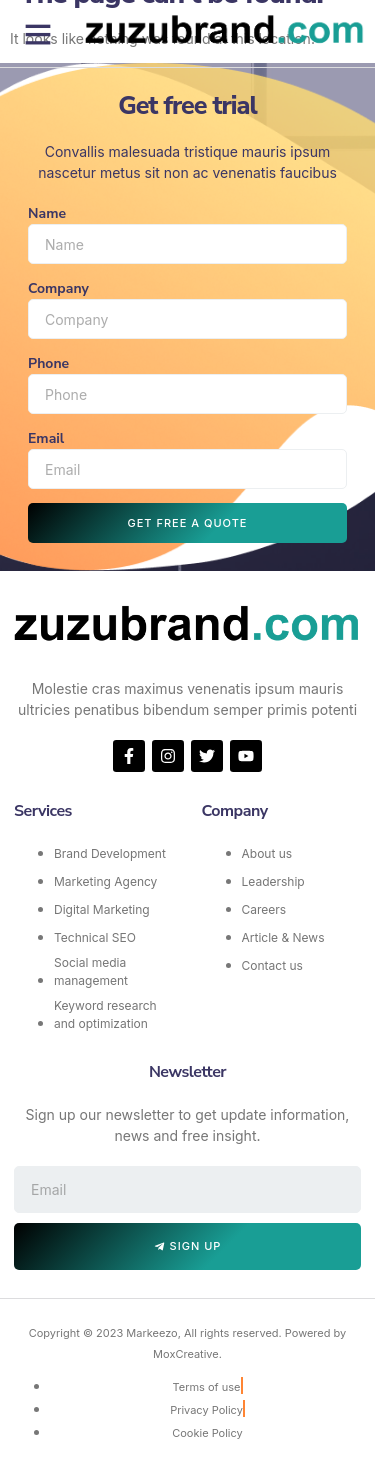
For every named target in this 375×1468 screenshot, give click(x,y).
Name (47, 213)
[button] (38, 34)
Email (46, 438)
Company (58, 288)
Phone (48, 363)
